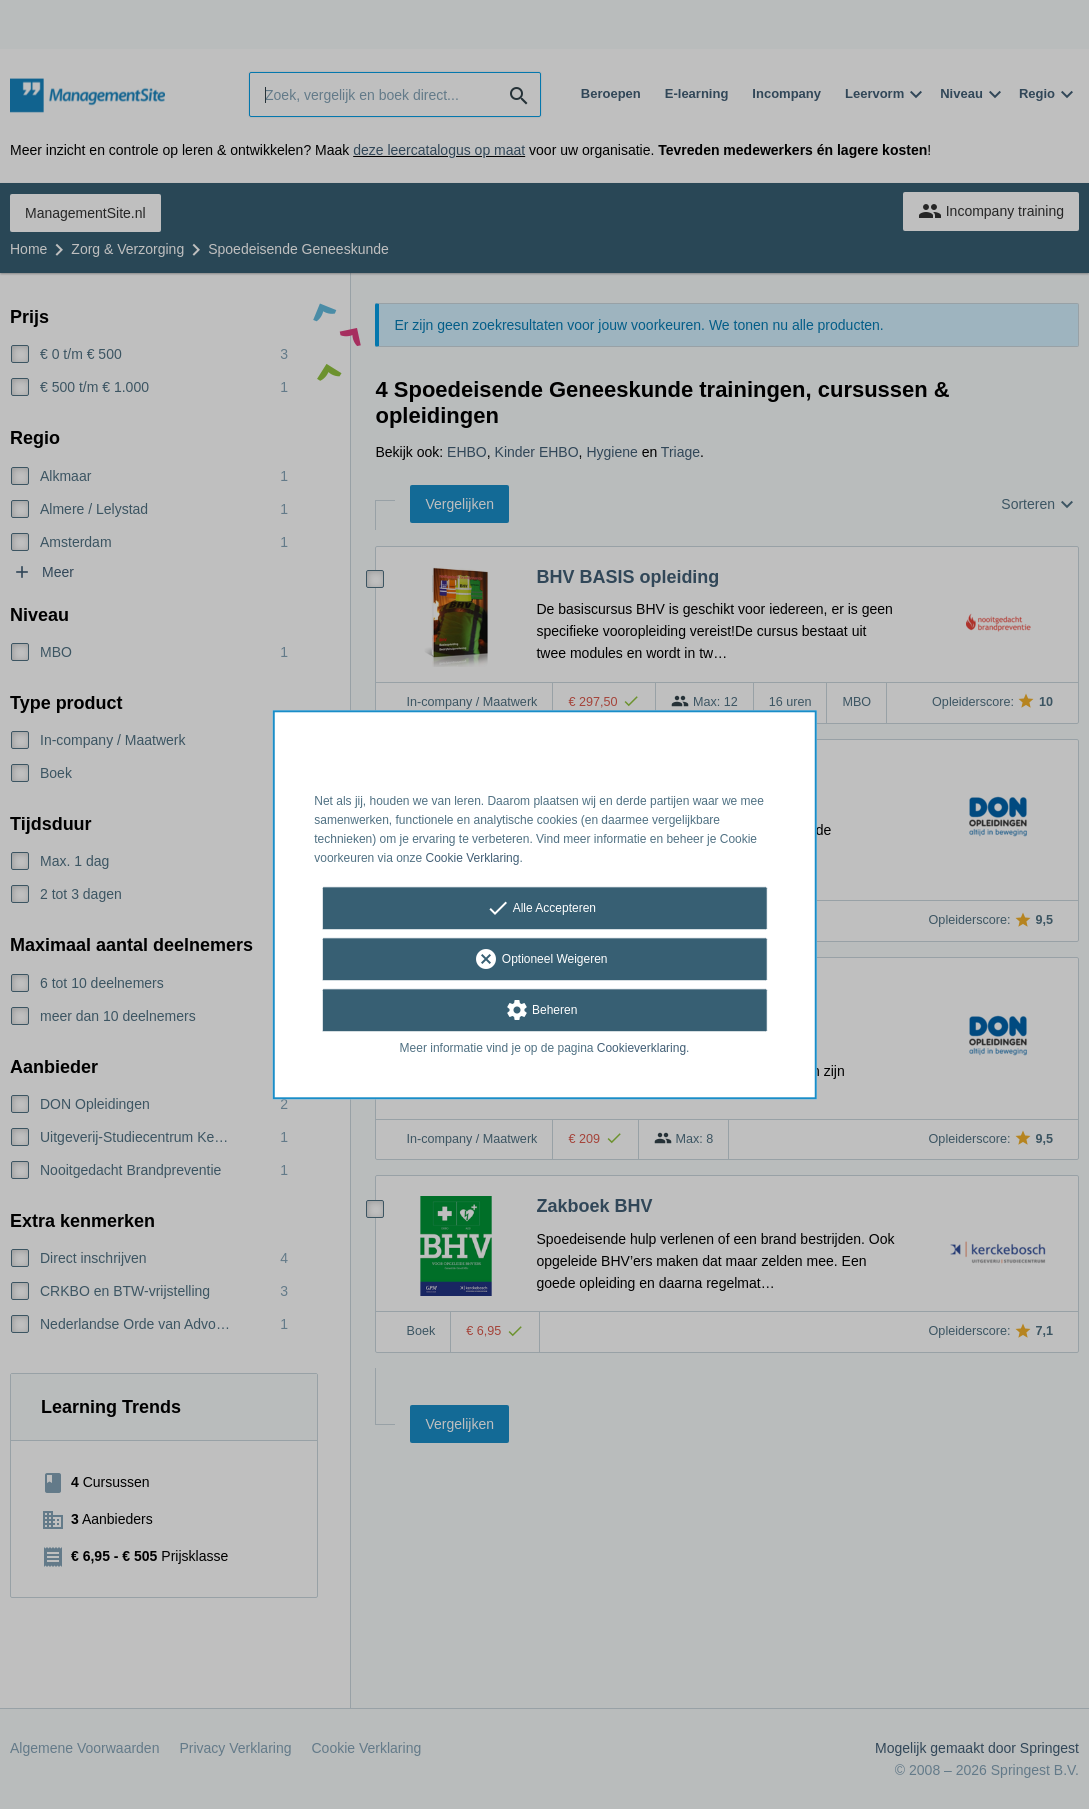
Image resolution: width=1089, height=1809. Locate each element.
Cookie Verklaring (473, 858)
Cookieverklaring (641, 1049)
